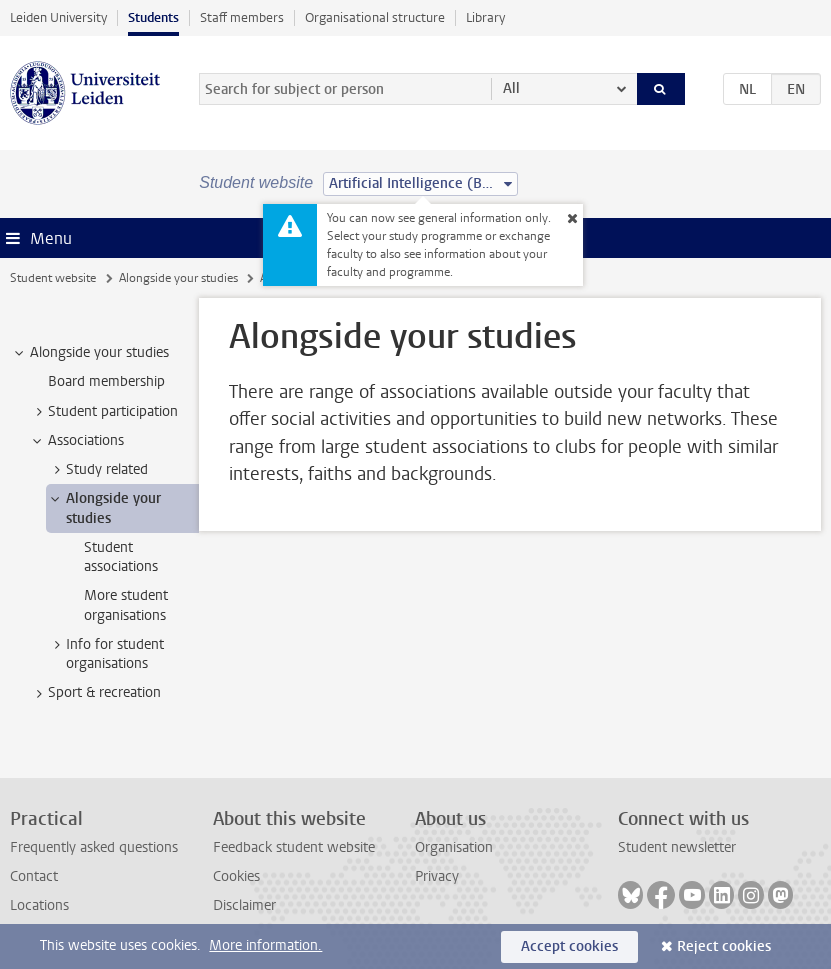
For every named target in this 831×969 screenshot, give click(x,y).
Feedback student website (294, 847)
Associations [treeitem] (76, 441)
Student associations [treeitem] (121, 557)
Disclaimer (244, 905)
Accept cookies (569, 946)
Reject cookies (724, 946)
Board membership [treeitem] (106, 381)
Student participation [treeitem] (103, 412)
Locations (39, 905)
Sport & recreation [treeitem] (95, 693)
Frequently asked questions (94, 847)
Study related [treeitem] (97, 470)
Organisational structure (375, 17)
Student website (53, 278)
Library (485, 17)
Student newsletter (677, 847)
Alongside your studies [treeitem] (90, 353)
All (511, 88)
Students (153, 17)
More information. (265, 945)
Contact (34, 876)
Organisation (454, 847)
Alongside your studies (178, 278)
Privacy (437, 876)
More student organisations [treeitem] (126, 605)
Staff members (242, 17)
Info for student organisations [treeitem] (105, 654)
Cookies (236, 876)
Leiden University (58, 17)
